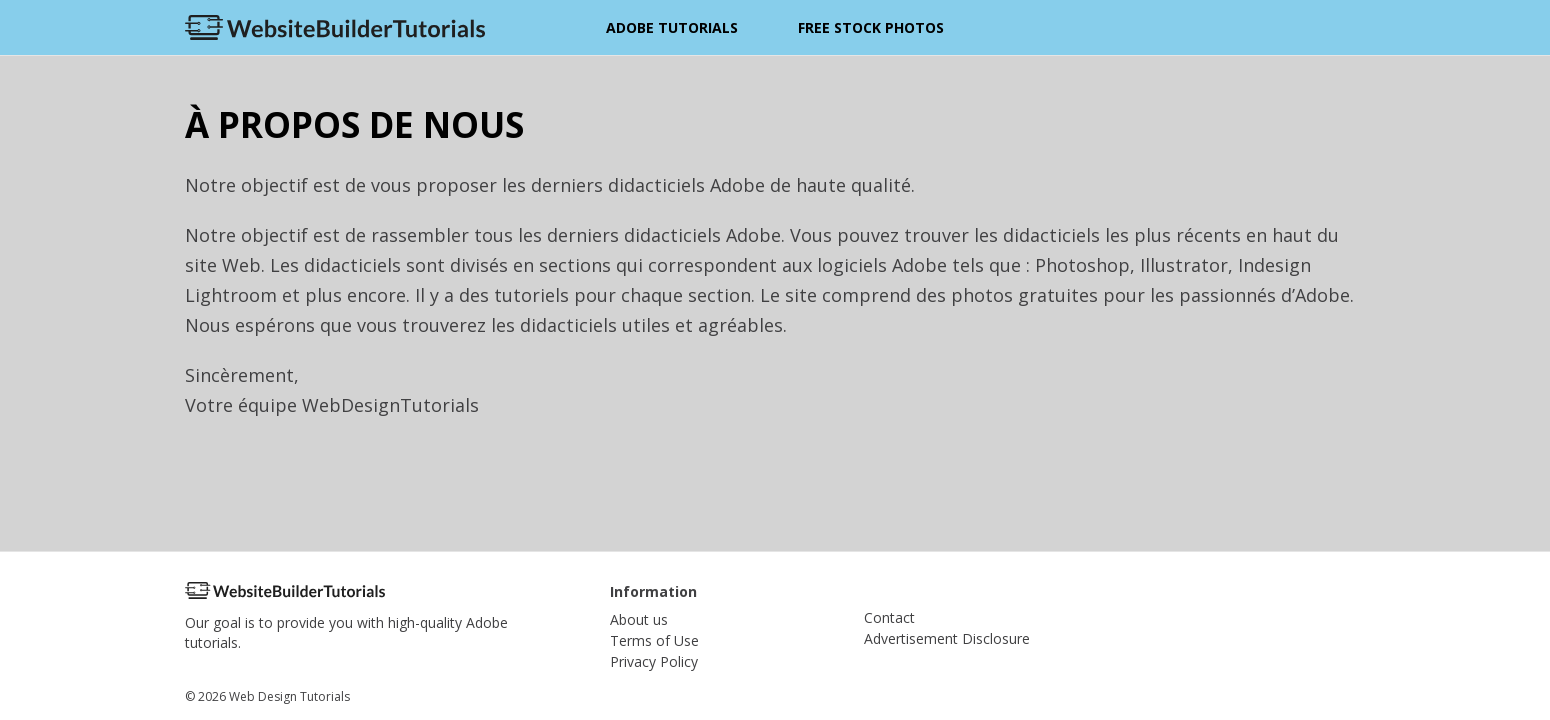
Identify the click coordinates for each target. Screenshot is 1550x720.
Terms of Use (654, 640)
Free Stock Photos (871, 27)
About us (639, 619)
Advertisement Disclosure (947, 638)
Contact (889, 617)
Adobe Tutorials (672, 27)
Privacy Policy (654, 661)
